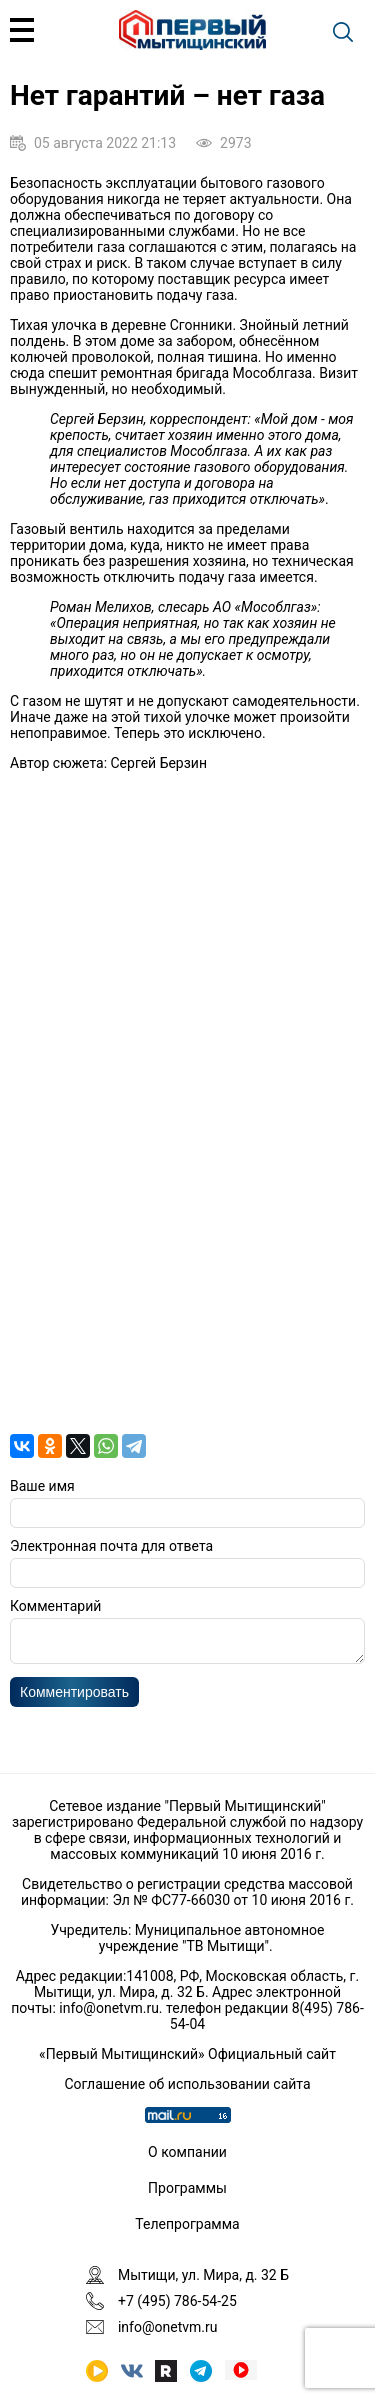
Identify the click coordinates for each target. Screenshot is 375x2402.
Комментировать (74, 1698)
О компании (187, 2152)
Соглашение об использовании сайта (187, 2084)
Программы (187, 2188)
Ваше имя (42, 1486)
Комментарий (55, 1606)
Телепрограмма (187, 2224)
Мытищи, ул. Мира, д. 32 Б (203, 2275)
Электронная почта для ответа (111, 1546)
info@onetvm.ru (109, 2008)
